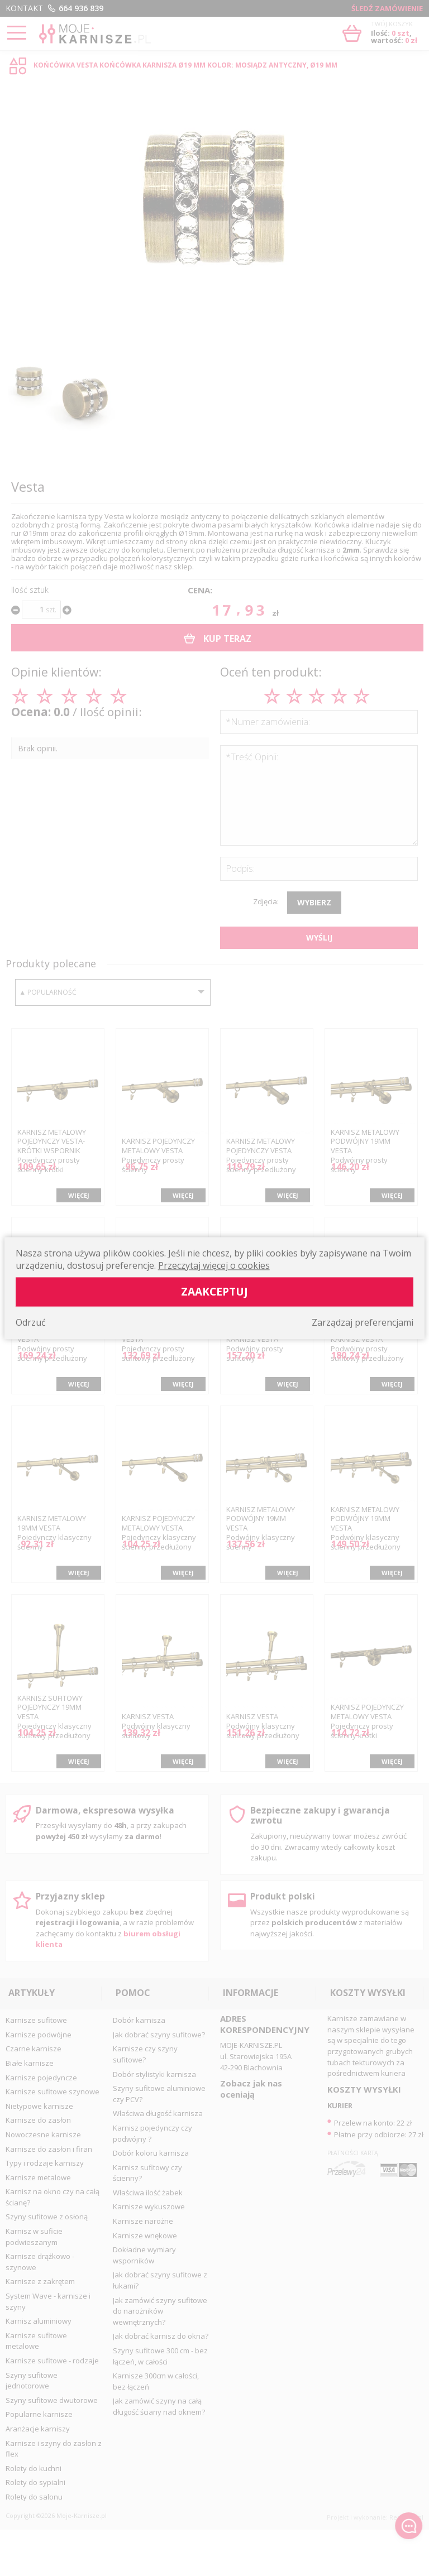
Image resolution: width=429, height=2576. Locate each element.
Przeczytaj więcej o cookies (214, 1265)
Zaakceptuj (214, 1291)
